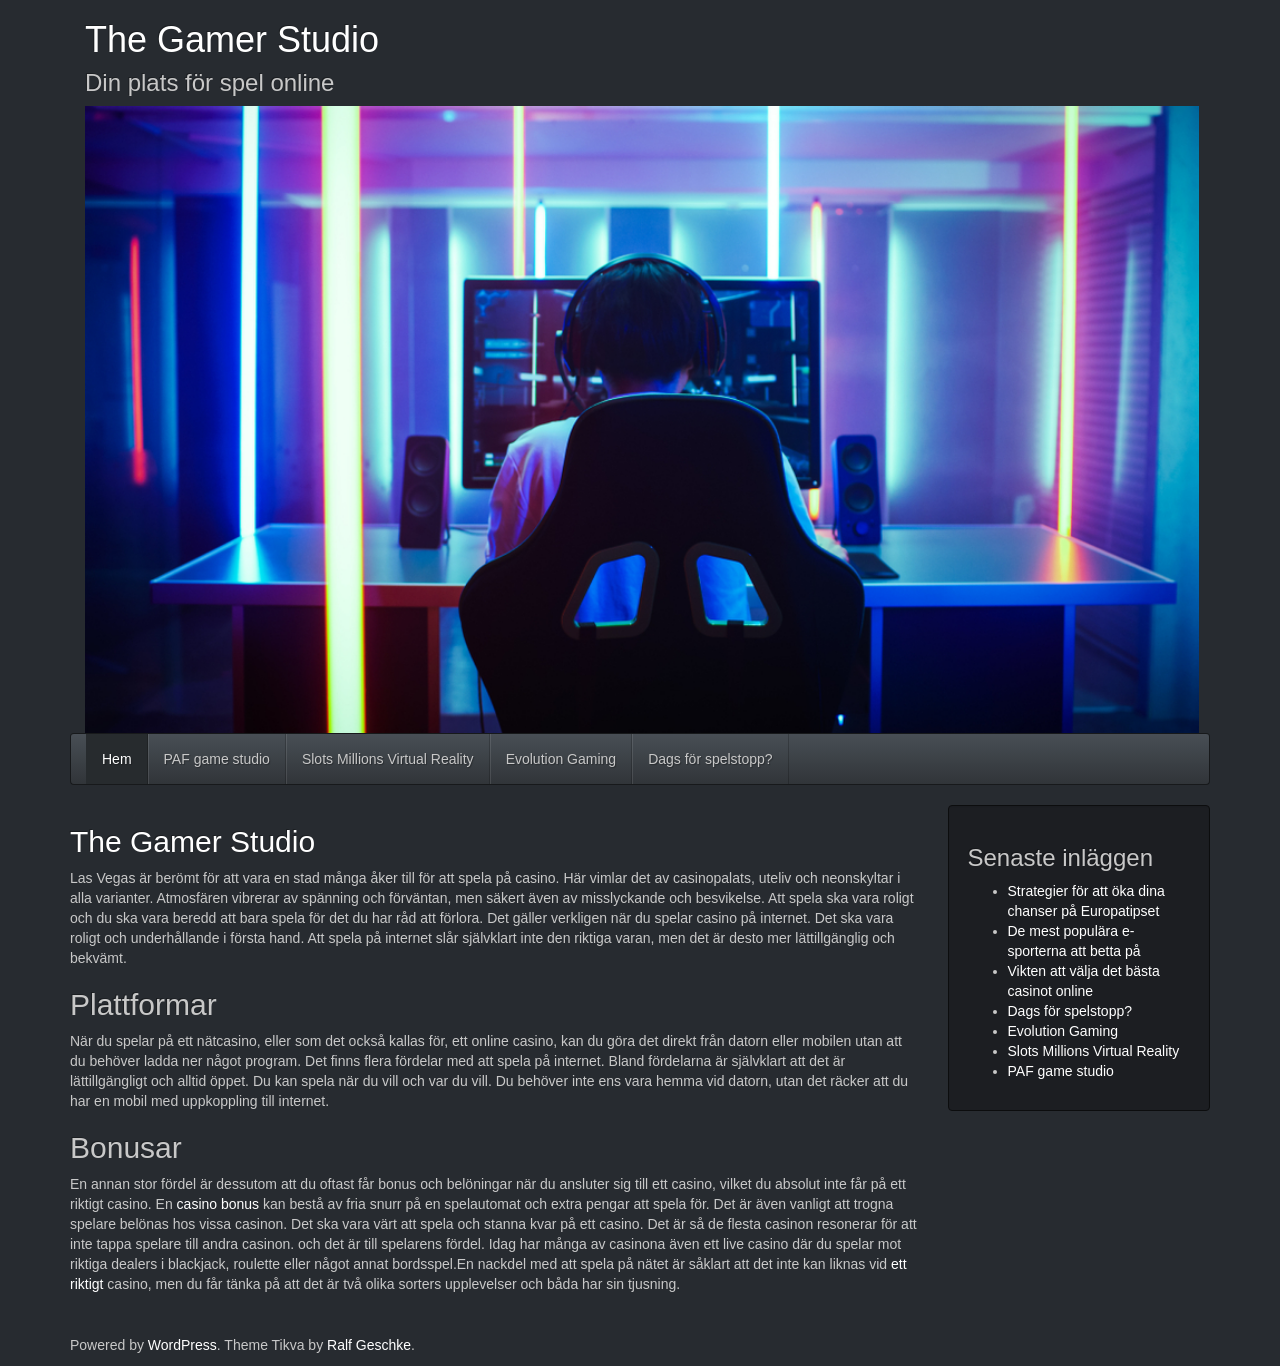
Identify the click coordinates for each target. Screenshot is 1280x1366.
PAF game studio (217, 759)
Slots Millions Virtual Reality (388, 759)
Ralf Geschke (369, 1345)
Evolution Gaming (561, 759)
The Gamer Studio (232, 39)
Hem (117, 759)
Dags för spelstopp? (710, 759)
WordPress (182, 1345)
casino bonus (218, 1204)
